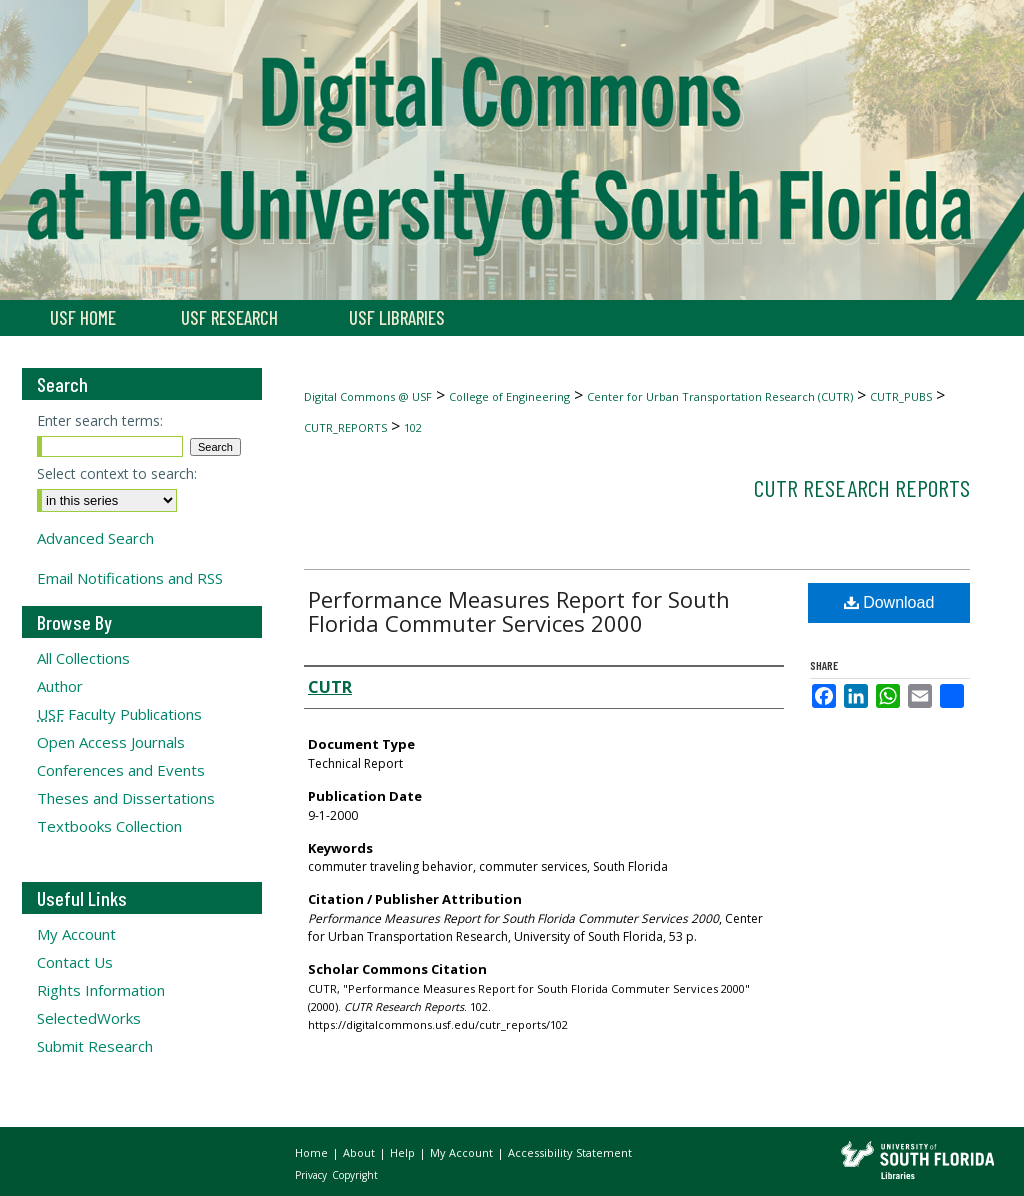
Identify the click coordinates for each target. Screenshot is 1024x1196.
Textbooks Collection (109, 826)
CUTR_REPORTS (345, 427)
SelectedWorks (89, 1018)
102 (413, 427)
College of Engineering (509, 396)
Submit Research (95, 1046)
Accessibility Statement (570, 1152)
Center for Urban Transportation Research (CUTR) (720, 396)
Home (313, 1152)
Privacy (312, 1175)
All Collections (83, 658)
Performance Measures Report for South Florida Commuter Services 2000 (519, 611)
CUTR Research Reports (862, 487)
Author (60, 686)
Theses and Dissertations (126, 798)
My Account (76, 934)
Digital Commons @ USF (368, 396)
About (360, 1152)
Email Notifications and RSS (130, 578)
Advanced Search (95, 538)
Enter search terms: (100, 420)
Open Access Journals (111, 742)
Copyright (355, 1175)
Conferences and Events (121, 770)
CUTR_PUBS (901, 396)
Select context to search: (117, 473)
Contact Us (75, 962)
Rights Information (101, 990)
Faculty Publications (119, 714)
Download (889, 602)
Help (404, 1152)
